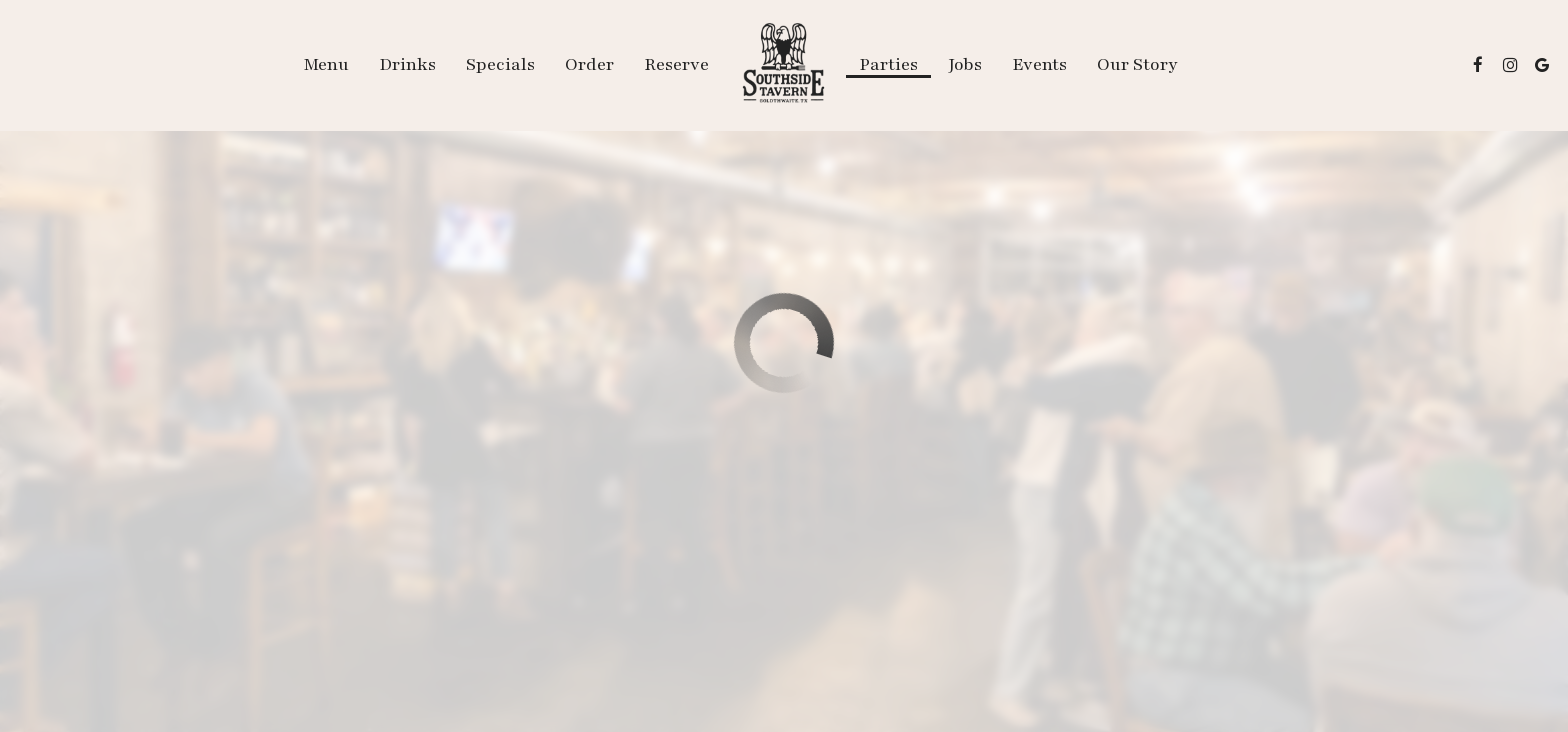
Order (589, 65)
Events (1039, 65)
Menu (326, 65)
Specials (500, 65)
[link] (784, 65)
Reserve (676, 65)
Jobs (965, 65)
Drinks (407, 65)
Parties (888, 65)
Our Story (1137, 65)
